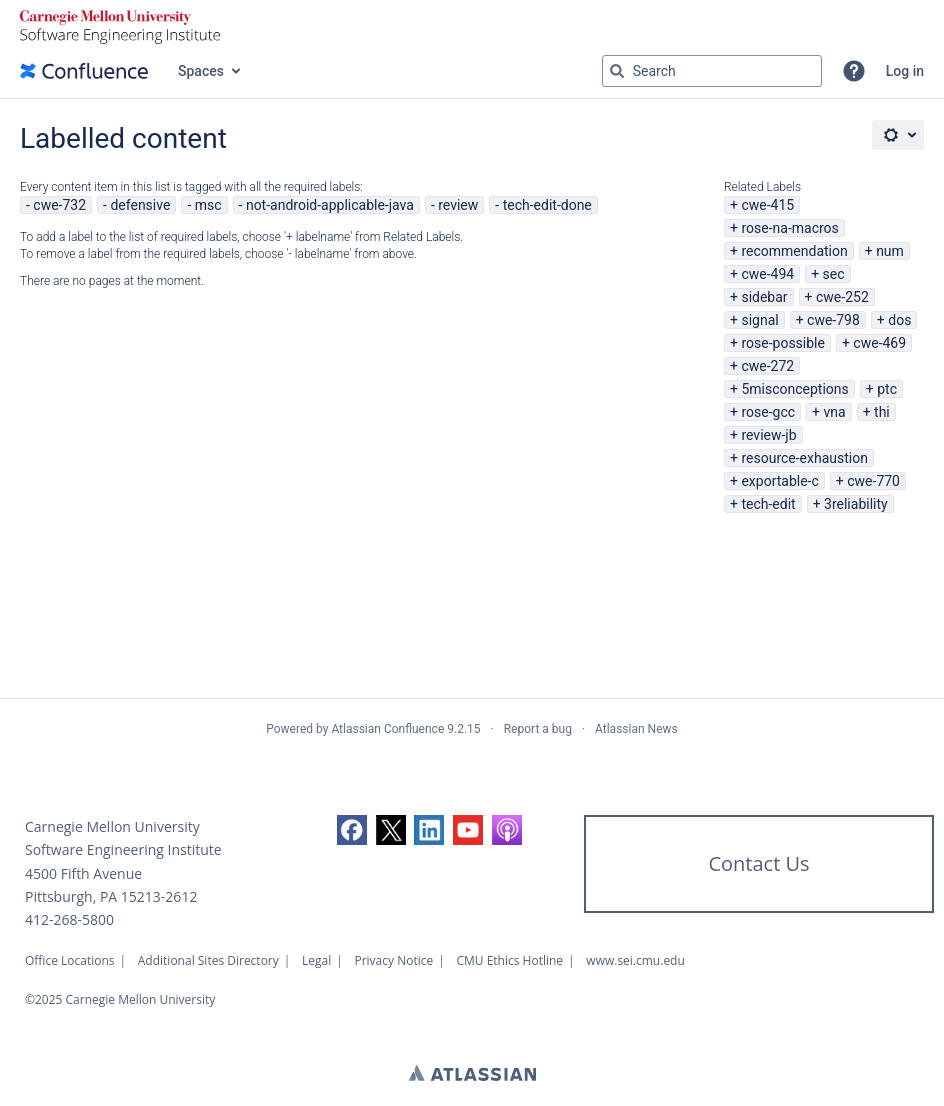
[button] (854, 71)
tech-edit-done (547, 205)
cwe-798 (833, 320)
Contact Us (758, 863)
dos (899, 320)
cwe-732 (59, 205)
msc (208, 205)
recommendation (794, 251)
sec (834, 274)
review (458, 205)
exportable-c (779, 481)
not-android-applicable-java (330, 205)
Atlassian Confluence (387, 729)
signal (759, 320)
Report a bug (538, 729)
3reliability (856, 504)
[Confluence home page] (84, 71)
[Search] (617, 71)
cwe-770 (873, 481)
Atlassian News (636, 729)
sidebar (764, 297)
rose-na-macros (789, 228)
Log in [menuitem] (905, 71)
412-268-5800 (69, 919)
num (890, 251)
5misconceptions (794, 389)
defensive (140, 205)
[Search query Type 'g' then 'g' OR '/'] (712, 71)
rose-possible (783, 343)
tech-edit (768, 504)
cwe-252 (842, 297)
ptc (887, 389)
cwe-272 (767, 366)
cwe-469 (879, 343)
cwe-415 (767, 205)
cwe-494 (767, 274)
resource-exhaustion (804, 458)
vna (834, 412)
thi (882, 412)
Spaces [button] (201, 71)
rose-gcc (768, 412)
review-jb (768, 435)
